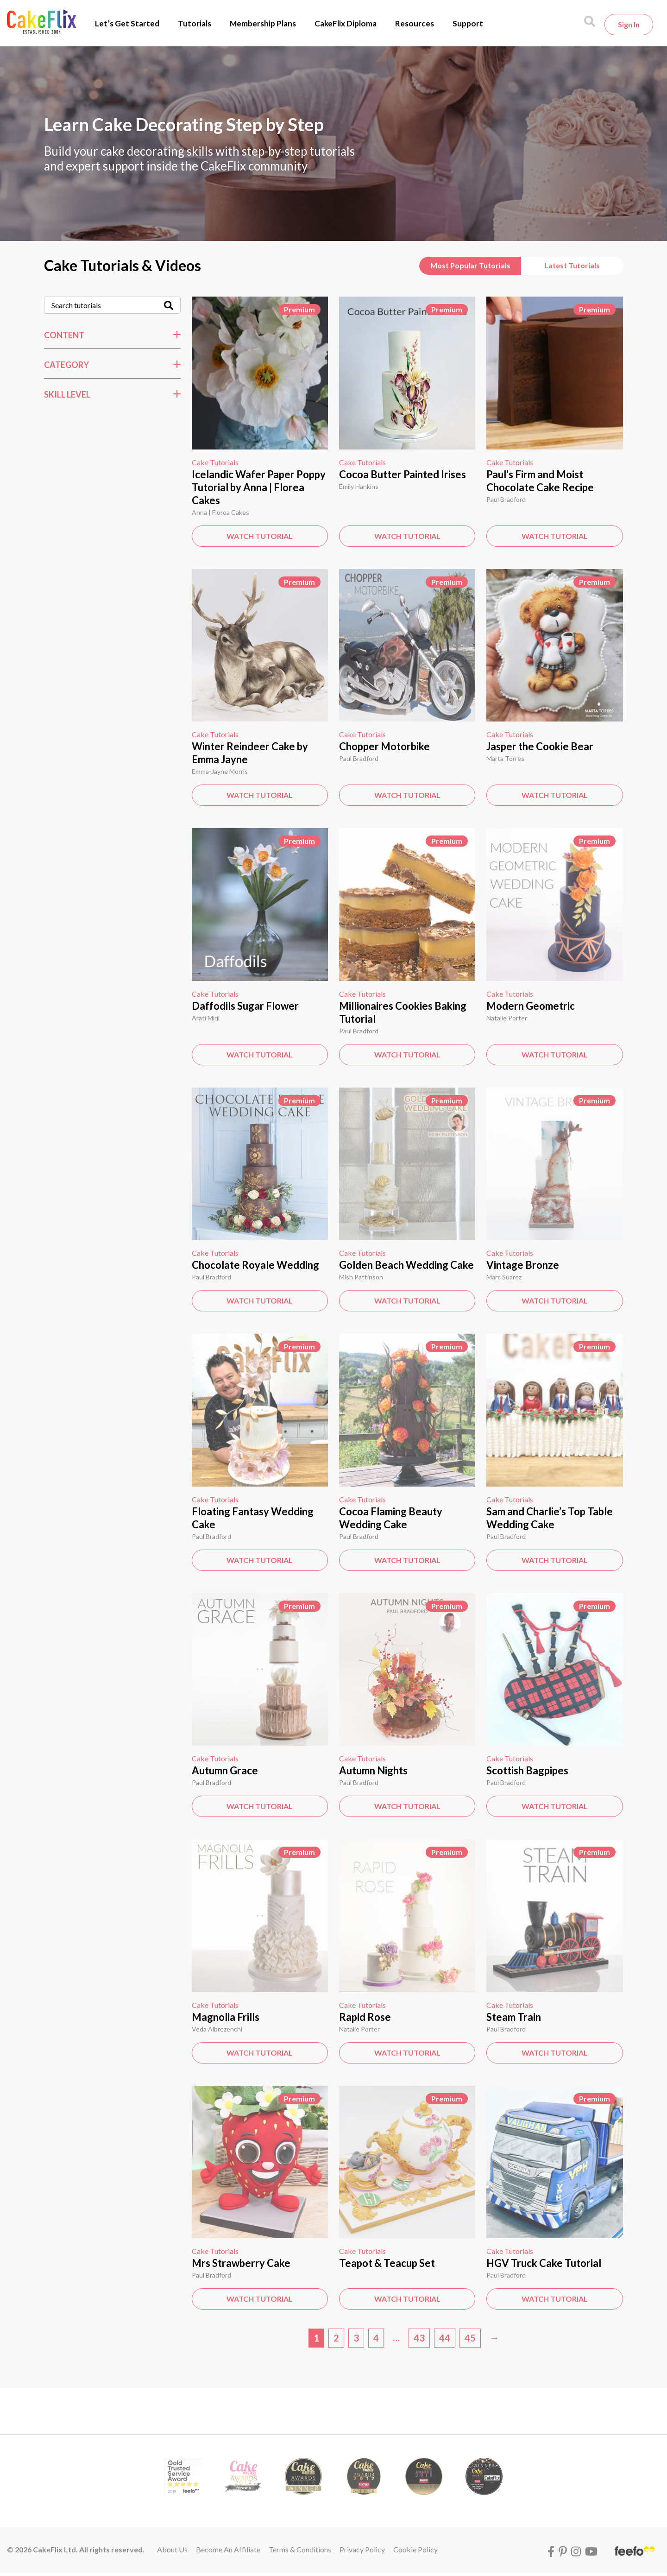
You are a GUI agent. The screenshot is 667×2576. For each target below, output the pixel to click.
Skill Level (67, 394)
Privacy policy (362, 2549)
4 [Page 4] (376, 2337)
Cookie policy (415, 2549)
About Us (172, 2549)
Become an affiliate (228, 2549)
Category (66, 365)
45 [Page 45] (470, 2337)
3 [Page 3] (356, 2337)
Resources (414, 23)
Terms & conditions (300, 2549)
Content (64, 335)
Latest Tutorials (572, 265)
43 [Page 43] (419, 2337)
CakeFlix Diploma (346, 23)
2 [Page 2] (336, 2337)
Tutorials (194, 23)
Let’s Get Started (127, 23)
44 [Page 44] (444, 2337)
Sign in (629, 24)
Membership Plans (263, 23)
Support (468, 23)
